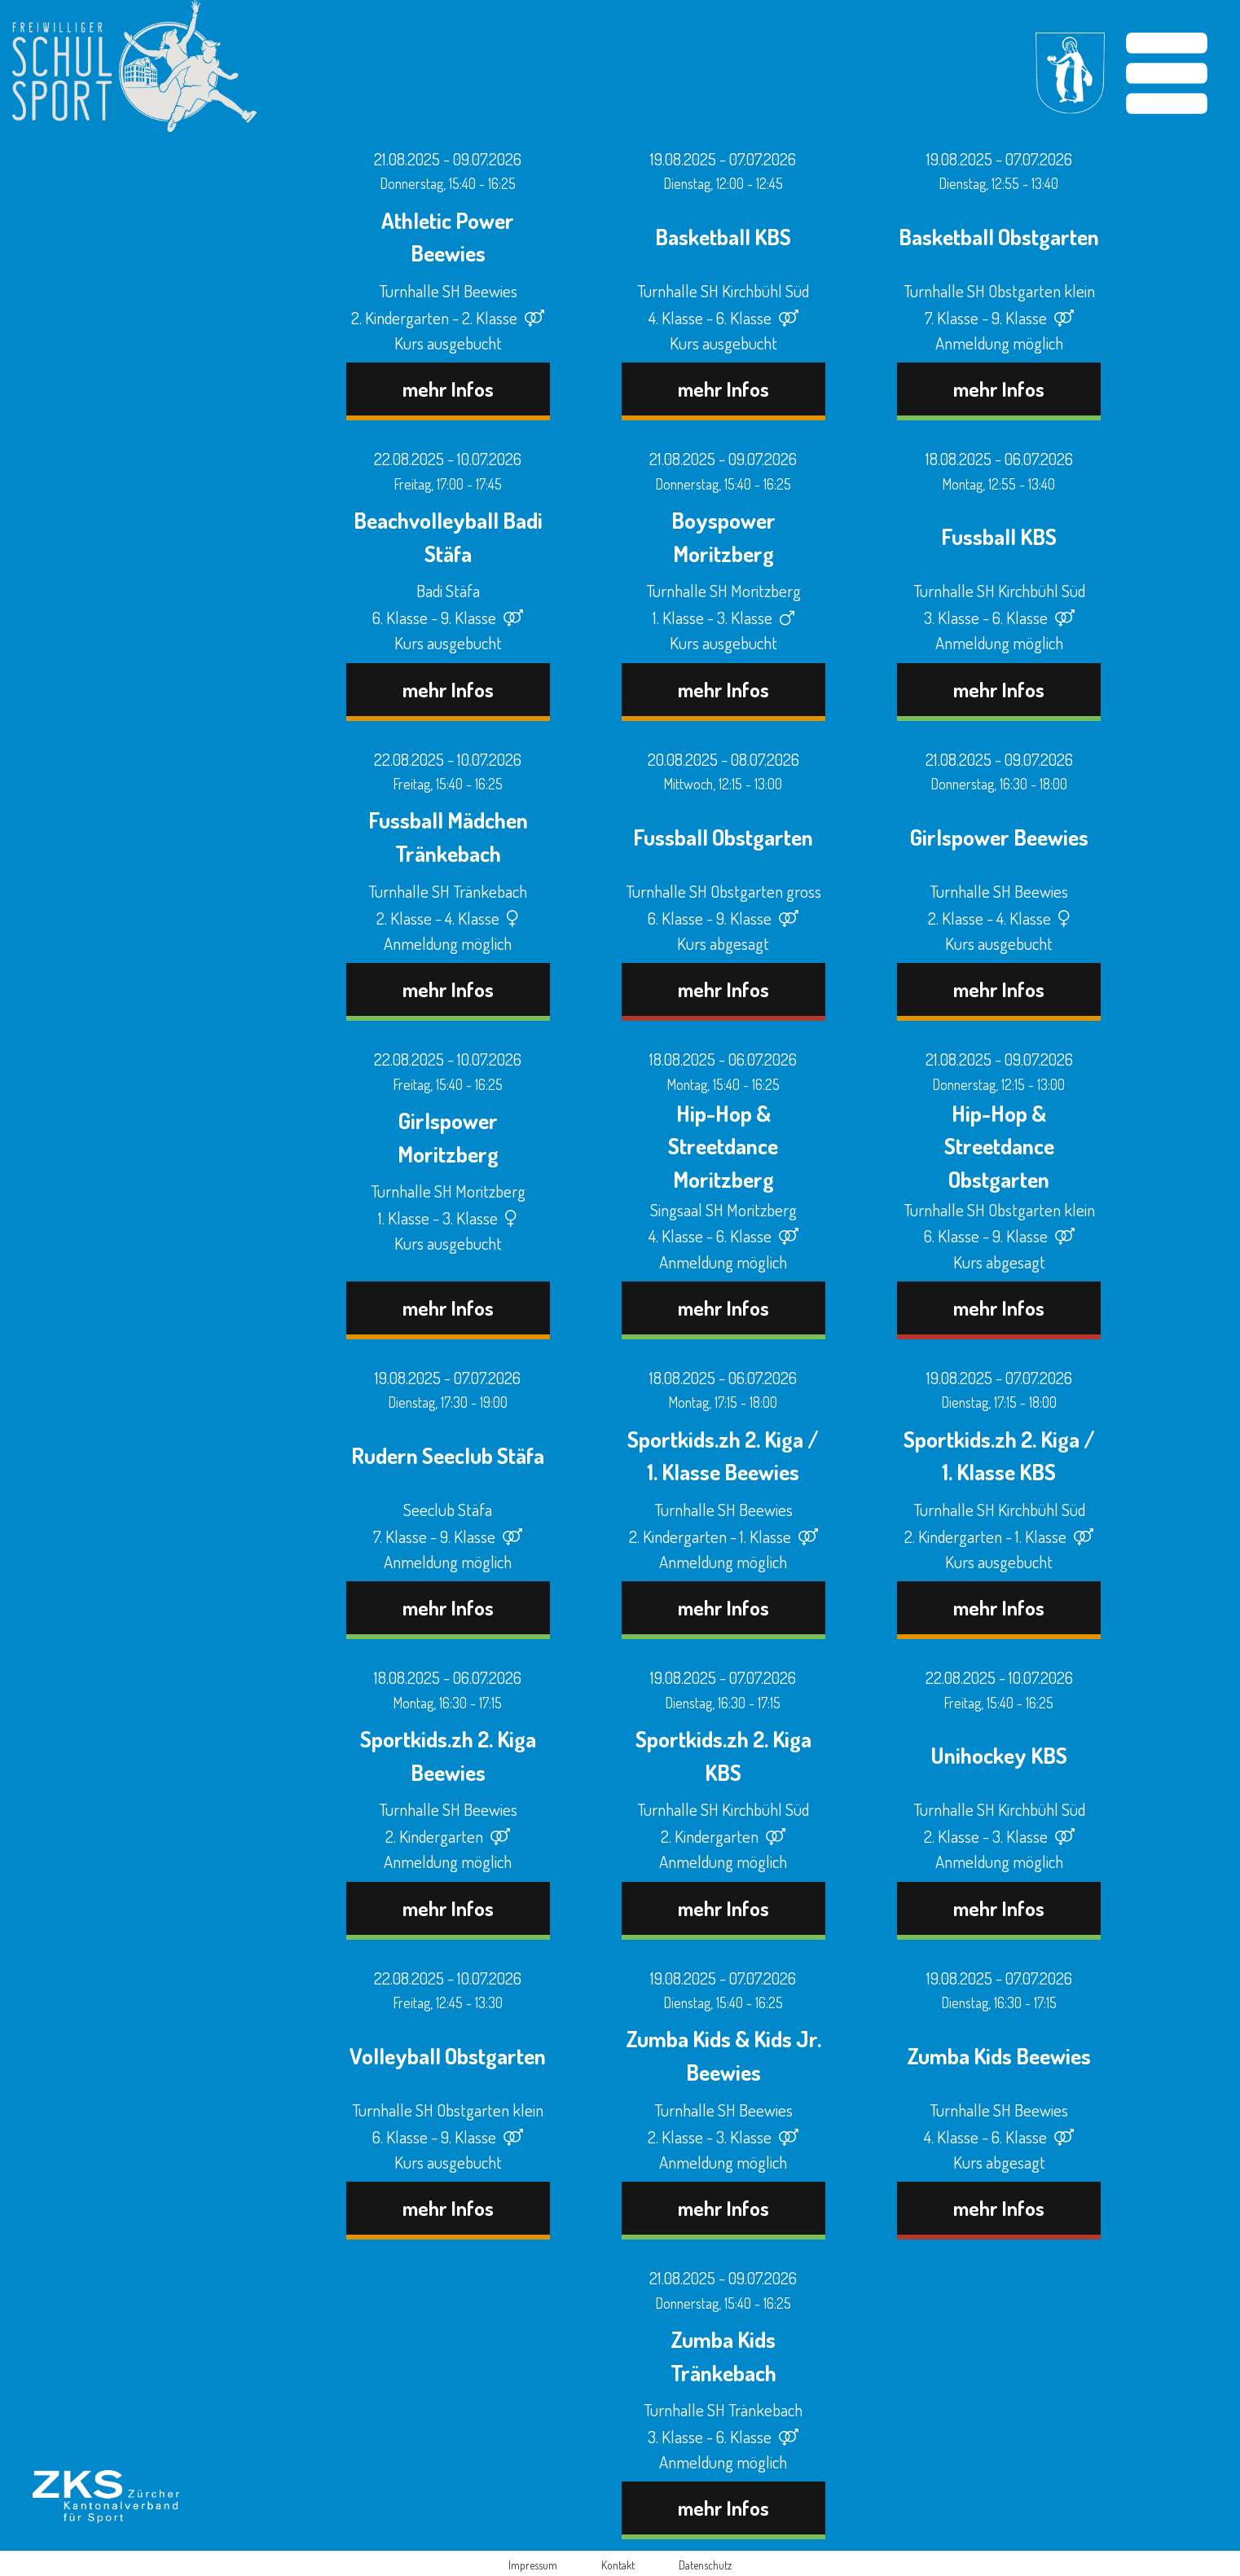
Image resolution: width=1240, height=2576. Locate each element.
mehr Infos (448, 389)
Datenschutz (705, 2565)
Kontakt (618, 2565)
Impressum (532, 2565)
